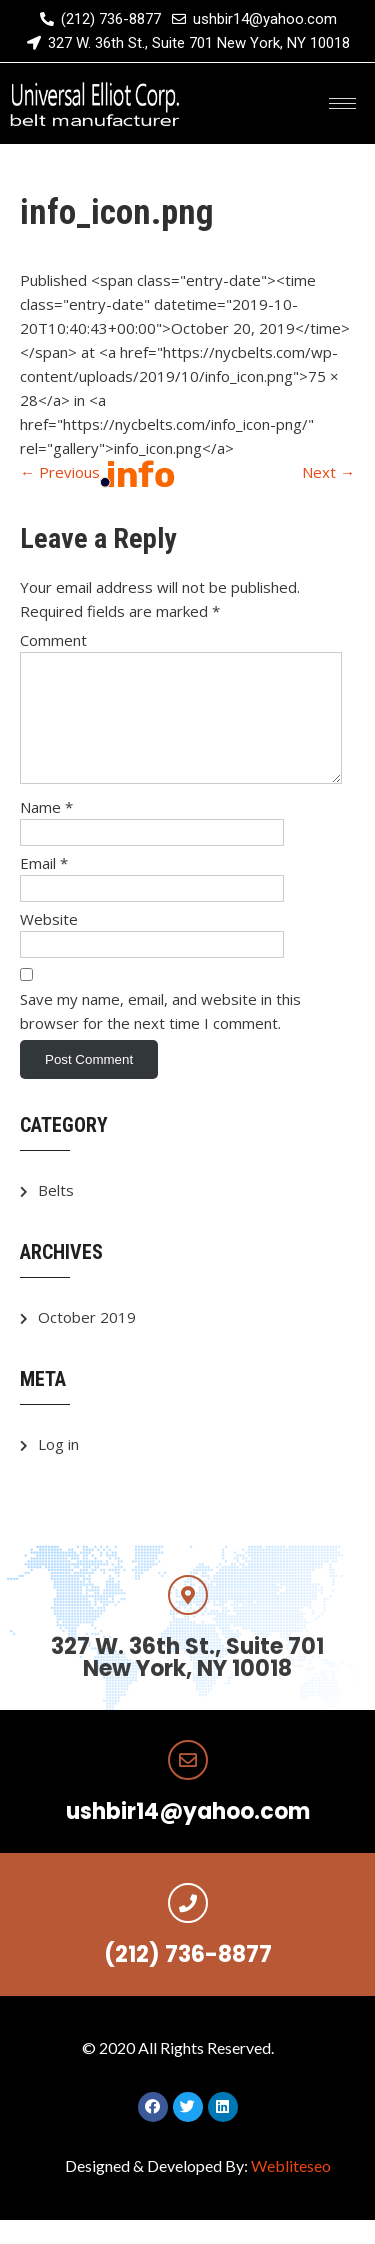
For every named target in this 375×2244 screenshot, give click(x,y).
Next (328, 472)
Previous (60, 472)
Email (44, 887)
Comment (53, 640)
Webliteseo (291, 2189)
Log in (58, 1468)
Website (49, 943)
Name (46, 831)
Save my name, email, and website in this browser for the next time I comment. (160, 1035)
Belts (56, 1214)
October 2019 (87, 1341)
